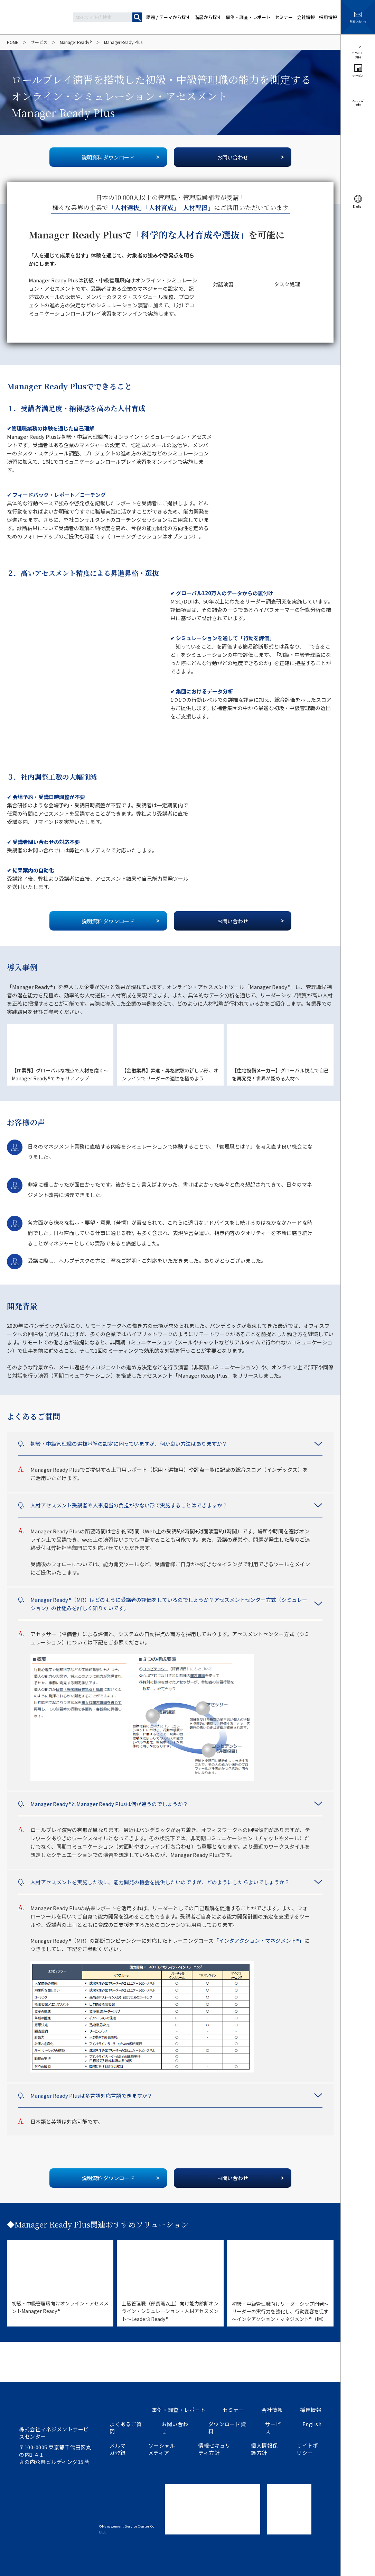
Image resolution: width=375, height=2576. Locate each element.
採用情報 (310, 2409)
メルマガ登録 (118, 2449)
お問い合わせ (232, 157)
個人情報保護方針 (264, 2449)
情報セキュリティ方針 (214, 2449)
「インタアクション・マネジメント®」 (259, 1940)
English (312, 2424)
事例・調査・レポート (178, 2409)
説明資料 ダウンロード (108, 157)
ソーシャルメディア (161, 2449)
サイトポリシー (307, 2449)
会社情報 (272, 2409)
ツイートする (23, 2567)
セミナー (233, 2409)
